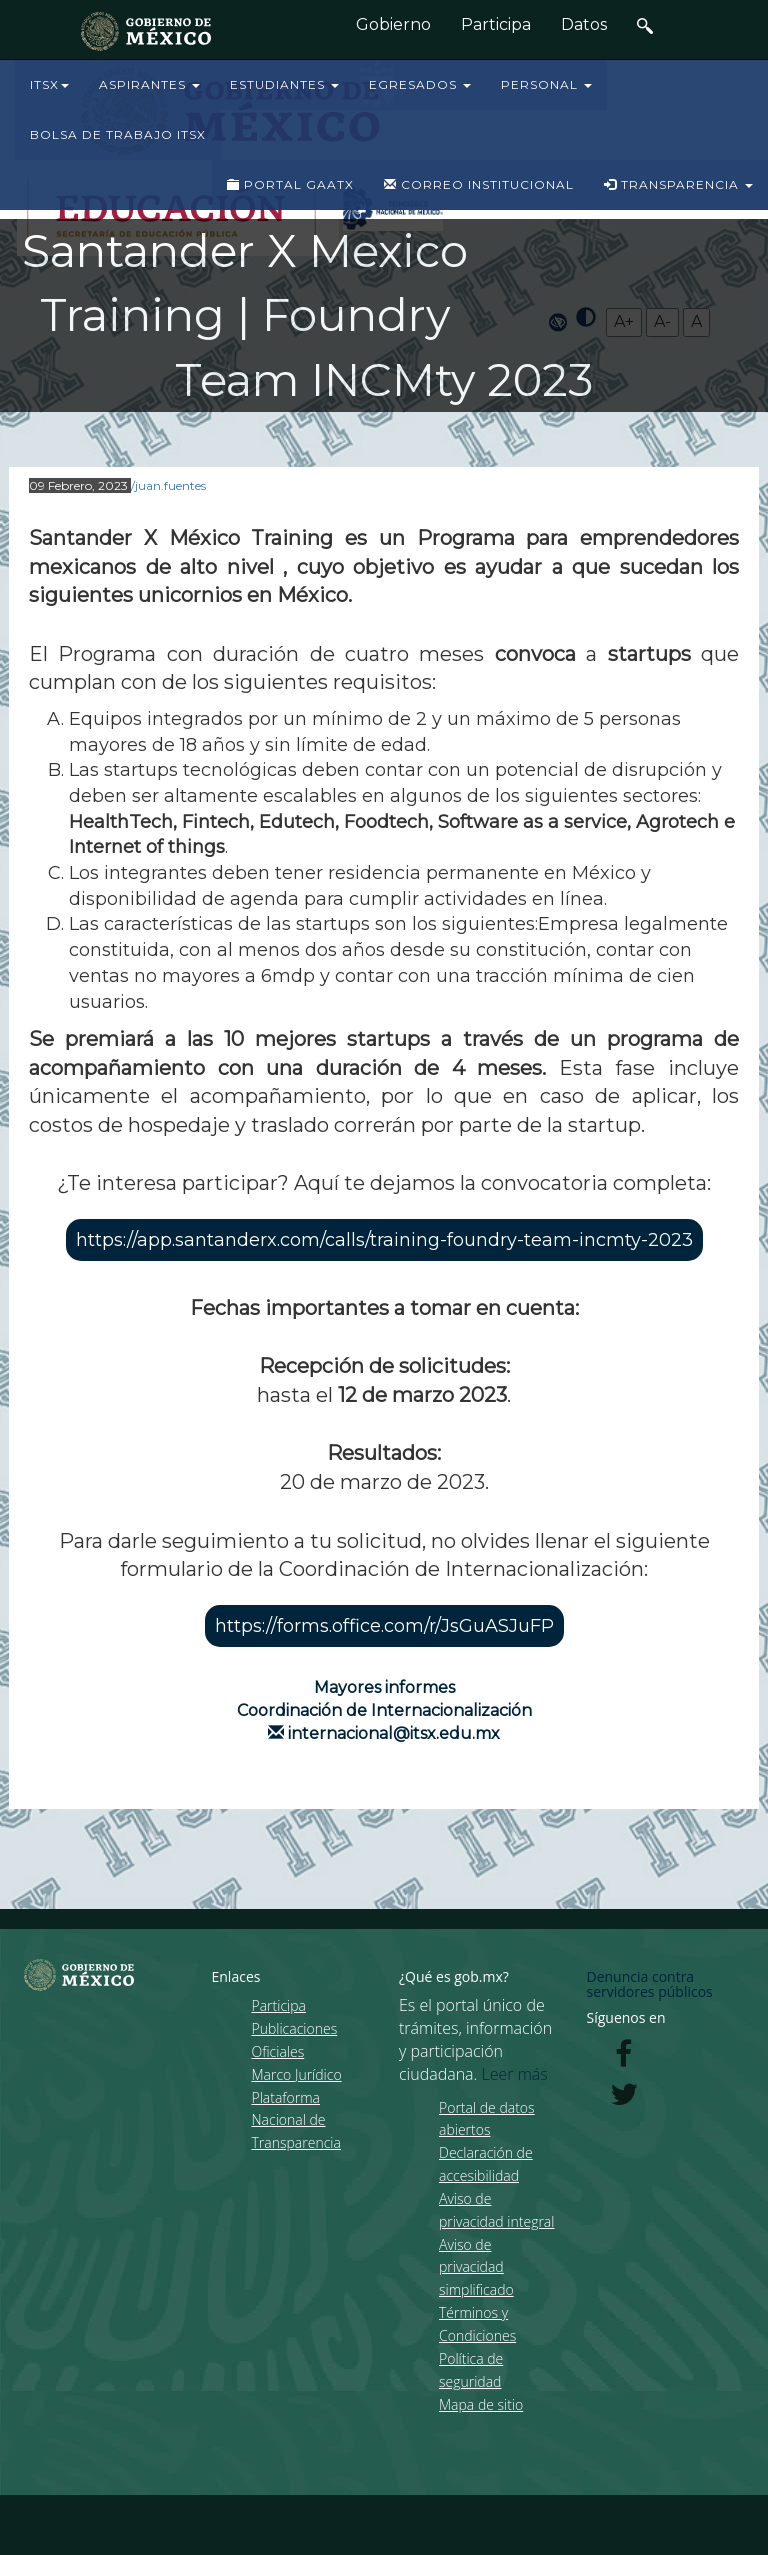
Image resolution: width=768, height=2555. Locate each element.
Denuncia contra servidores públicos (650, 1984)
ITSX (49, 84)
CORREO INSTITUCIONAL (479, 184)
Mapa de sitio (481, 2404)
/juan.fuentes (168, 485)
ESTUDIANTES (284, 84)
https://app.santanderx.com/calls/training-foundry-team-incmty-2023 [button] (384, 1240)
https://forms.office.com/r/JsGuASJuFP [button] (384, 1626)
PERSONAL (546, 84)
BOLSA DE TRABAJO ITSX (118, 134)
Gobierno (393, 24)
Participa (496, 24)
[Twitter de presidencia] (624, 2099)
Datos (584, 24)
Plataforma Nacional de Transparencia (296, 2120)
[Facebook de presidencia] (624, 2059)
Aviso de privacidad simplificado (476, 2267)
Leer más (515, 2074)
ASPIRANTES (149, 84)
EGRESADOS (420, 84)
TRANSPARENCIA (678, 184)
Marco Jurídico (297, 2074)
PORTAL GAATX (290, 184)
